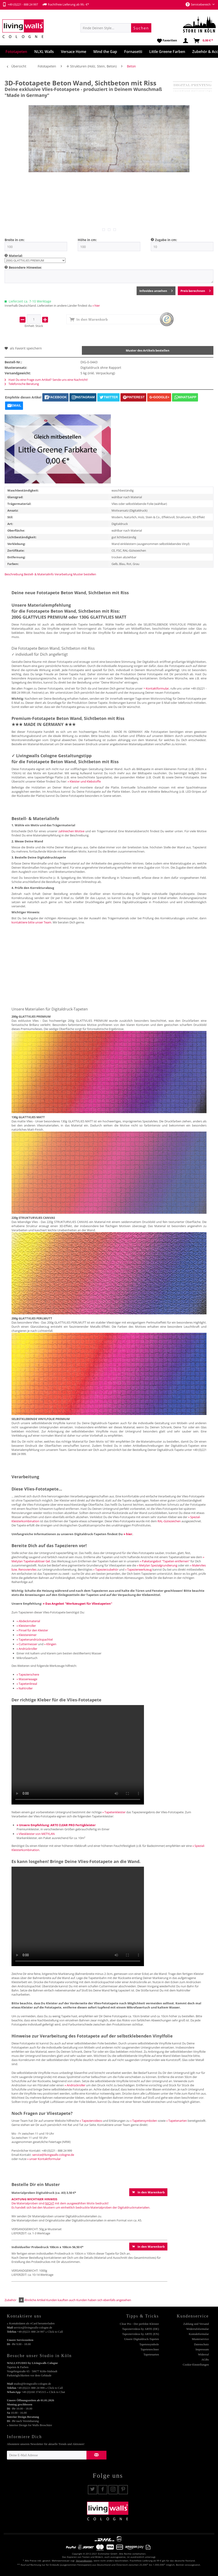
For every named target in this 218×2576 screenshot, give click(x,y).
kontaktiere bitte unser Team (31, 922)
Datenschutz (201, 2344)
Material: (16, 255)
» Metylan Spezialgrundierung (157, 1565)
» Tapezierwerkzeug (138, 1569)
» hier (96, 305)
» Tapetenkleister (114, 1812)
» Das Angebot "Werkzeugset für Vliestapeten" (77, 1603)
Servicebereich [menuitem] (198, 4)
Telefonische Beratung (22, 384)
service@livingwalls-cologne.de (53, 2155)
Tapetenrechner (150, 2349)
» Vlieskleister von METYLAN (36, 1834)
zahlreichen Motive (71, 831)
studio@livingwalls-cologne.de (32, 2383)
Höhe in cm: (87, 240)
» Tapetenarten (176, 2121)
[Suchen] (141, 27)
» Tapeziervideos (91, 2121)
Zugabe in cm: (166, 240)
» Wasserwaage (27, 1679)
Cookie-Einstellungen (196, 2364)
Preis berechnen (196, 290)
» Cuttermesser (27, 1644)
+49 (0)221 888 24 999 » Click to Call (40, 2388)
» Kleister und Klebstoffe (84, 781)
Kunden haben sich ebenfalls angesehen (103, 2300)
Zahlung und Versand (196, 2324)
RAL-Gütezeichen (169, 1521)
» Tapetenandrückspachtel (35, 1639)
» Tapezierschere (28, 1674)
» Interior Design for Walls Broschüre (29, 2425)
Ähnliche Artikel (35, 2300)
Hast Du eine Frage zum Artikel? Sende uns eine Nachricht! (46, 380)
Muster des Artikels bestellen (147, 350)
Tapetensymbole (149, 2344)
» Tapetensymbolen (143, 2121)
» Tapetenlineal (27, 1684)
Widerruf (203, 2354)
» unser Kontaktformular (44, 2159)
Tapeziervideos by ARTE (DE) (140, 2329)
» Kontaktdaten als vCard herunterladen (30, 2323)
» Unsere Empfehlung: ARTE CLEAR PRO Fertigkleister (56, 1825)
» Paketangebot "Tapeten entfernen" (165, 1561)
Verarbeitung (63, 574)
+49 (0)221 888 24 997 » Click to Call (40, 2331)
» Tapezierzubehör (105, 1569)
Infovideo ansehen (156, 290)
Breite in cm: (15, 240)
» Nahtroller (25, 1688)
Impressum (202, 2349)
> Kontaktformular (156, 688)
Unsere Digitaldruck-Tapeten (141, 2339)
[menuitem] (115, 27)
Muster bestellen (84, 574)
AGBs (205, 2359)
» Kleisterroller (26, 1626)
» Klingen (50, 1644)
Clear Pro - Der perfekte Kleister (139, 2324)
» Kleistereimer (27, 1635)
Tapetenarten (151, 2354)
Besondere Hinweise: (25, 267)
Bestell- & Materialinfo (39, 574)
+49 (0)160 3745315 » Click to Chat (43, 2392)
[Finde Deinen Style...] (115, 27)
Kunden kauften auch (61, 2300)
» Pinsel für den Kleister (32, 1630)
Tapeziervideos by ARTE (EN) (140, 2334)
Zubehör (14, 2300)
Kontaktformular (199, 2334)
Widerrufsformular (197, 2329)
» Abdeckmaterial (28, 1621)
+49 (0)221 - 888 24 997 (20, 4)
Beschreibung (14, 574)
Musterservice (200, 2339)
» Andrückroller (27, 1649)
